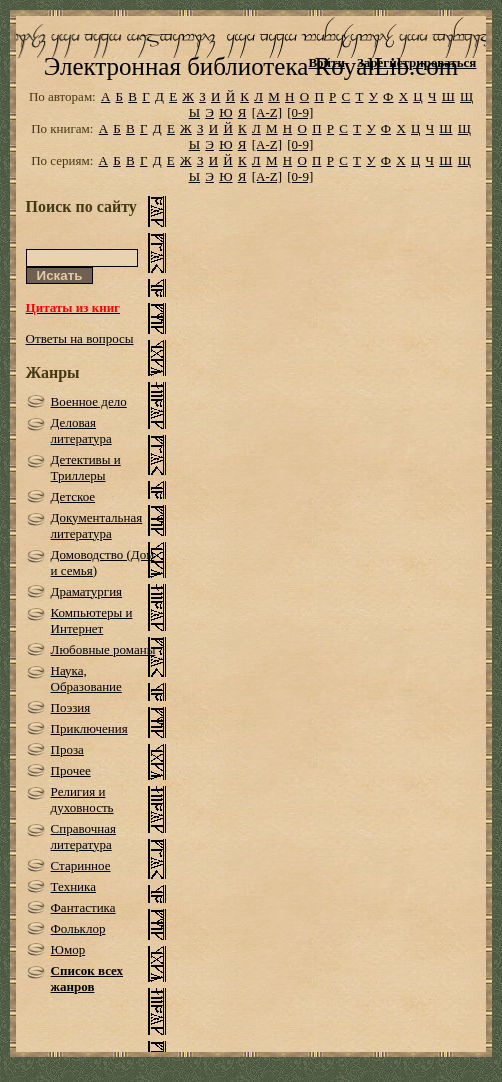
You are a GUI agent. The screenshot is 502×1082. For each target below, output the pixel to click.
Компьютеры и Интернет (92, 620)
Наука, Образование (86, 678)
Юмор (68, 949)
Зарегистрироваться (416, 62)
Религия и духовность (82, 799)
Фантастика (83, 907)
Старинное (81, 865)
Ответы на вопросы (80, 338)
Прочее (71, 770)
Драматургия (87, 591)
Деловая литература (81, 430)
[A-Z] (267, 112)
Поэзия (71, 707)
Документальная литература (97, 525)
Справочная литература (83, 836)
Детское (73, 496)
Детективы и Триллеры (86, 467)
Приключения (89, 728)
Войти (326, 62)
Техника (73, 886)
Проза (67, 749)
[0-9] (300, 112)
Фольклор (78, 928)
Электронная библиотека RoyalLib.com (251, 66)
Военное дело (89, 401)
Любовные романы (103, 649)
